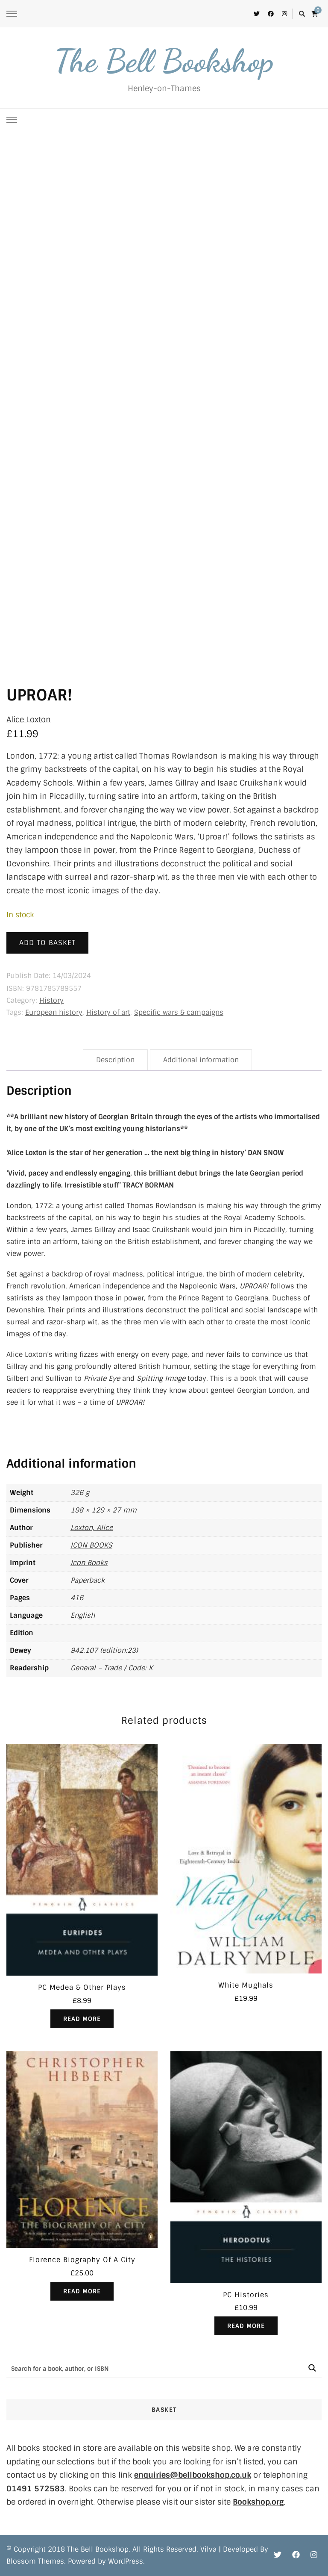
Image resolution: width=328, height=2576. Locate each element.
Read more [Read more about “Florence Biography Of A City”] (82, 2291)
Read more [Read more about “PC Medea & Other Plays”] (82, 2019)
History (51, 1000)
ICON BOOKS (91, 1545)
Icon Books (89, 1562)
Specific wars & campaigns (178, 1012)
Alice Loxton (28, 720)
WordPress (125, 2561)
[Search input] (155, 2368)
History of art (108, 1012)
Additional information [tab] (201, 1059)
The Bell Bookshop (164, 60)
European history (53, 1012)
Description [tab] (115, 1059)
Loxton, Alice (91, 1527)
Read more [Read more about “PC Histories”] (246, 2326)
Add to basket (47, 942)
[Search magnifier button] (312, 2368)
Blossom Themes (35, 2561)
